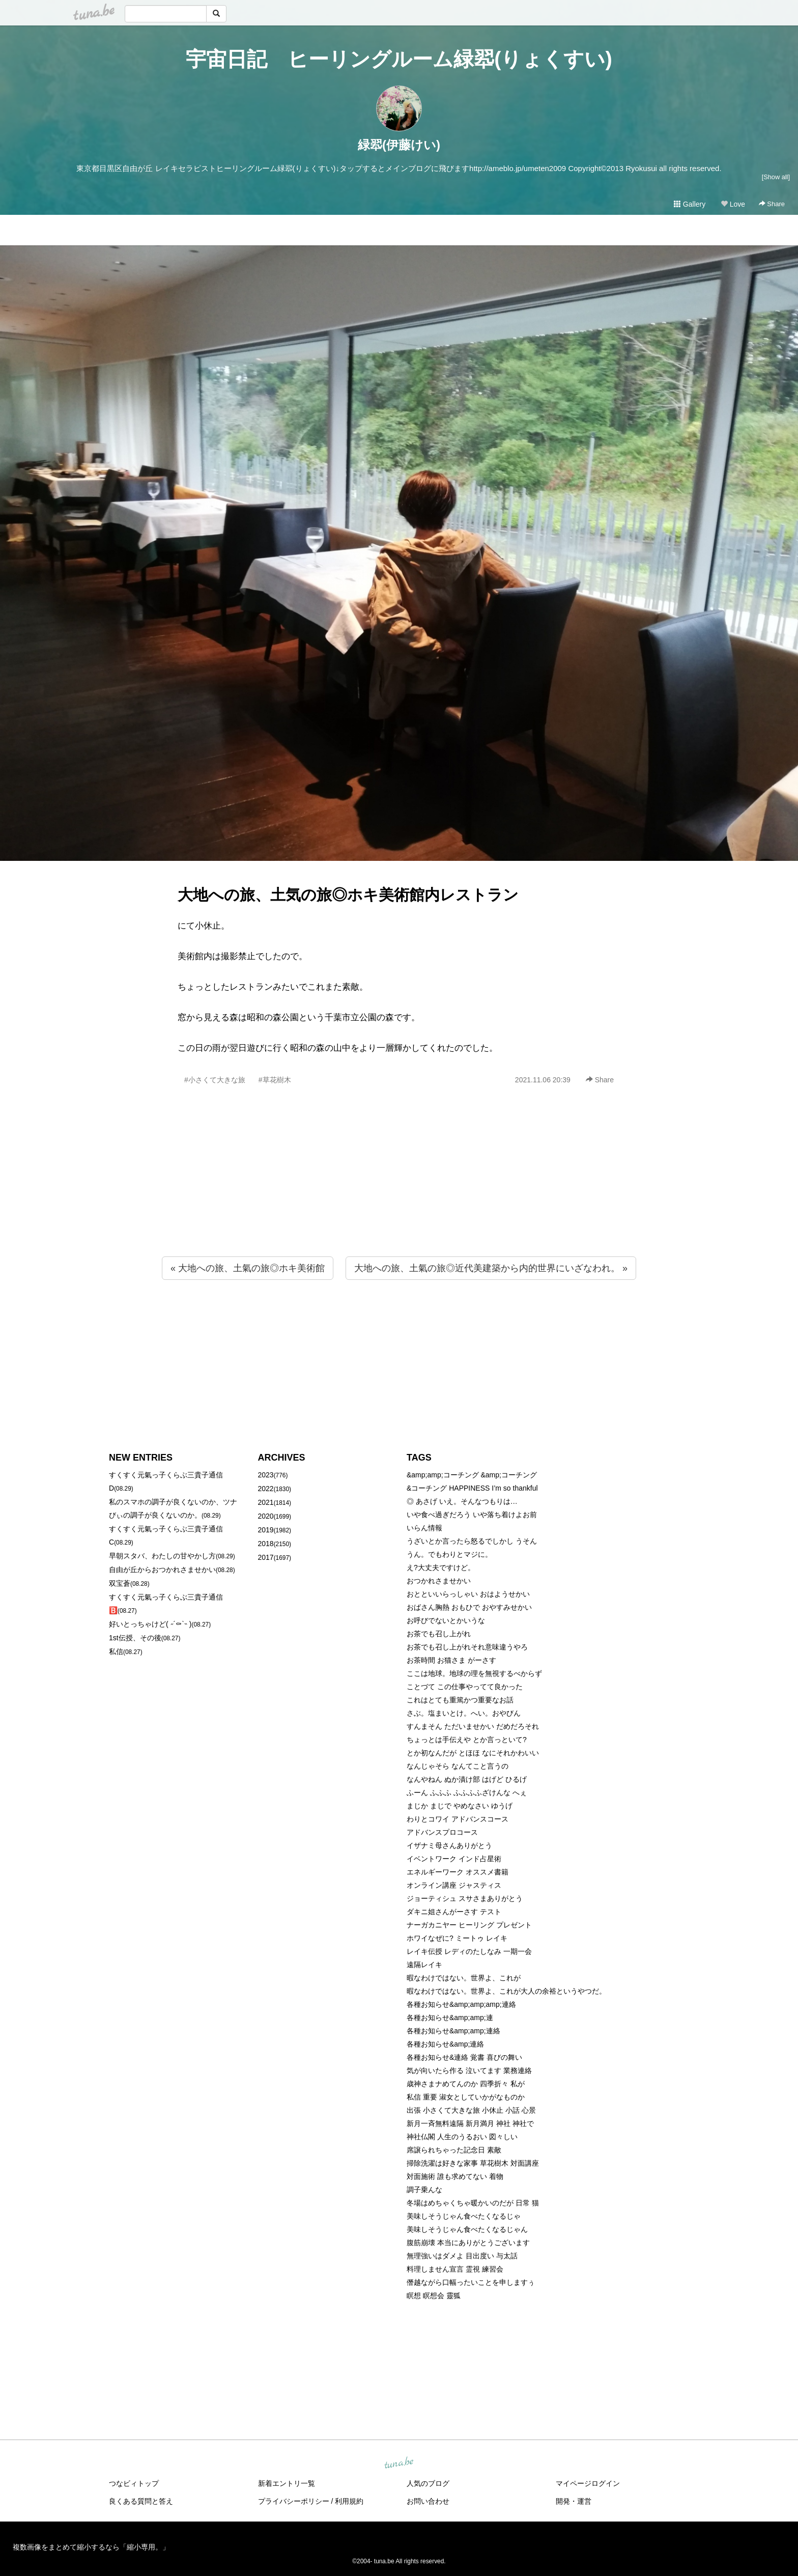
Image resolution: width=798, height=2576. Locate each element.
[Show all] (776, 177)
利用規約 (349, 2501)
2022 (266, 1489)
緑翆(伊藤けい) (399, 145)
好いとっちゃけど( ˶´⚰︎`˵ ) (150, 1624)
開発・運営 (573, 2501)
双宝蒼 (119, 1583)
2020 (266, 1516)
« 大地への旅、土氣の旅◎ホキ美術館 (247, 1268)
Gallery (689, 204)
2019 (266, 1530)
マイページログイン (588, 2483)
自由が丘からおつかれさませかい (162, 1569)
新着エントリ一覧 (286, 2483)
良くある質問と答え (141, 2501)
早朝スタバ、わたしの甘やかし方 (162, 1556)
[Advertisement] (399, 1193)
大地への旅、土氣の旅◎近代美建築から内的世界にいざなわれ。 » (491, 1268)
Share (772, 204)
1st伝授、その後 (135, 1638)
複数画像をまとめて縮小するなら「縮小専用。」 (91, 2547)
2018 (266, 1543)
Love (733, 204)
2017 (266, 1557)
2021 (266, 1502)
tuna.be (398, 2463)
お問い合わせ (428, 2501)
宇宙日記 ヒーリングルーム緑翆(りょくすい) (399, 59)
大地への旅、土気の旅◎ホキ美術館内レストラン (348, 894)
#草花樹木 (275, 1080)
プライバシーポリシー (293, 2501)
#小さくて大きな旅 (214, 1080)
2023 (266, 1475)
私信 (116, 1651)
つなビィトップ (134, 2483)
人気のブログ (428, 2483)
